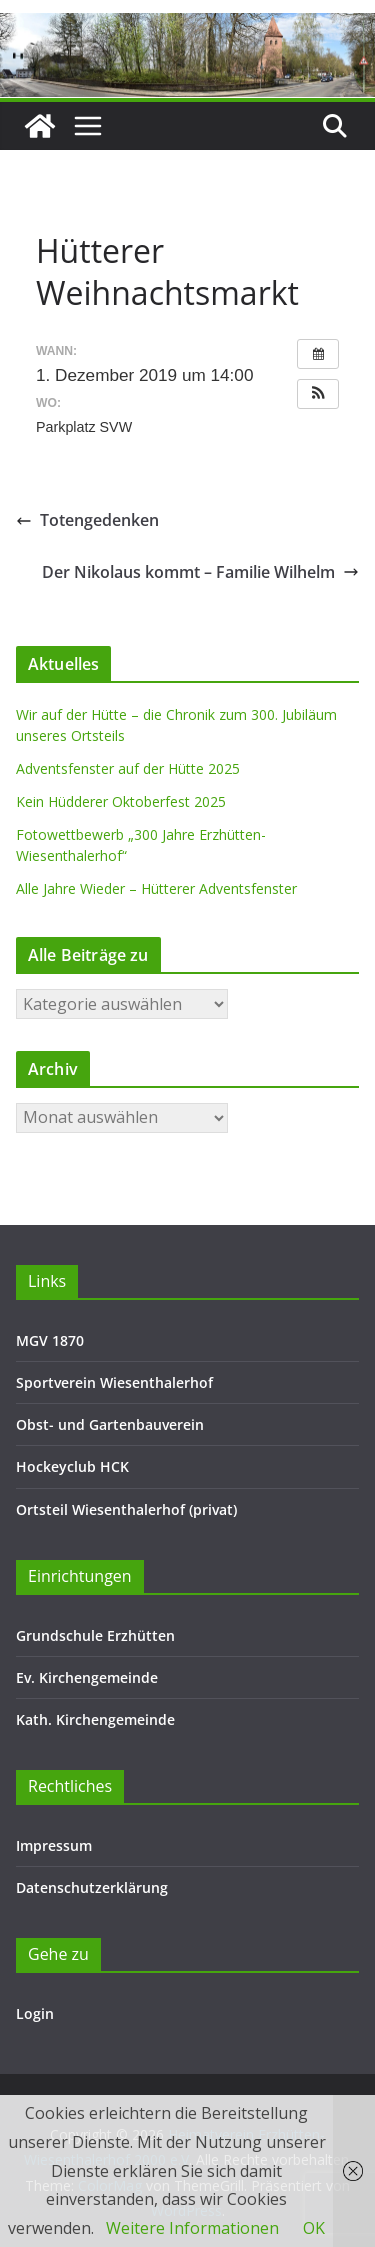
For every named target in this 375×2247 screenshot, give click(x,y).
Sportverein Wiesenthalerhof (114, 1382)
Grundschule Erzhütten (95, 1635)
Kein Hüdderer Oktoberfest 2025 (121, 801)
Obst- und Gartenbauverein (110, 1424)
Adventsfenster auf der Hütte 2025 (128, 768)
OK (314, 2228)
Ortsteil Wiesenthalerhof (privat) (126, 1509)
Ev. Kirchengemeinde (87, 1677)
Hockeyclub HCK (72, 1466)
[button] (318, 394)
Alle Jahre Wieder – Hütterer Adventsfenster (156, 888)
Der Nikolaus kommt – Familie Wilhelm (200, 572)
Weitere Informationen (192, 2228)
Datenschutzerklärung (92, 1887)
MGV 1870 (50, 1340)
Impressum (54, 1845)
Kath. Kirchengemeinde (95, 1719)
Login (35, 2013)
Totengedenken (87, 520)
